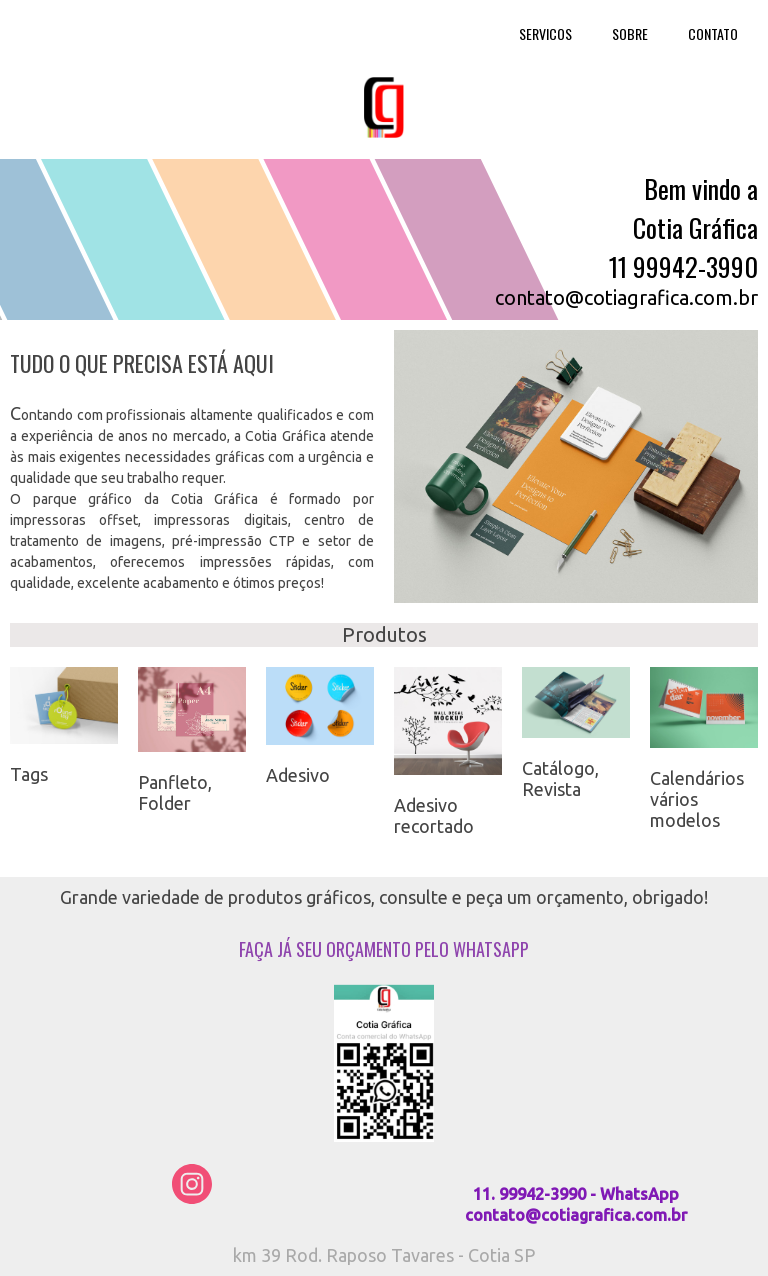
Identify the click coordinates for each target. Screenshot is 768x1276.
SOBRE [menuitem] (630, 33)
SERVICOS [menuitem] (545, 33)
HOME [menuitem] (461, 33)
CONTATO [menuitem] (713, 33)
